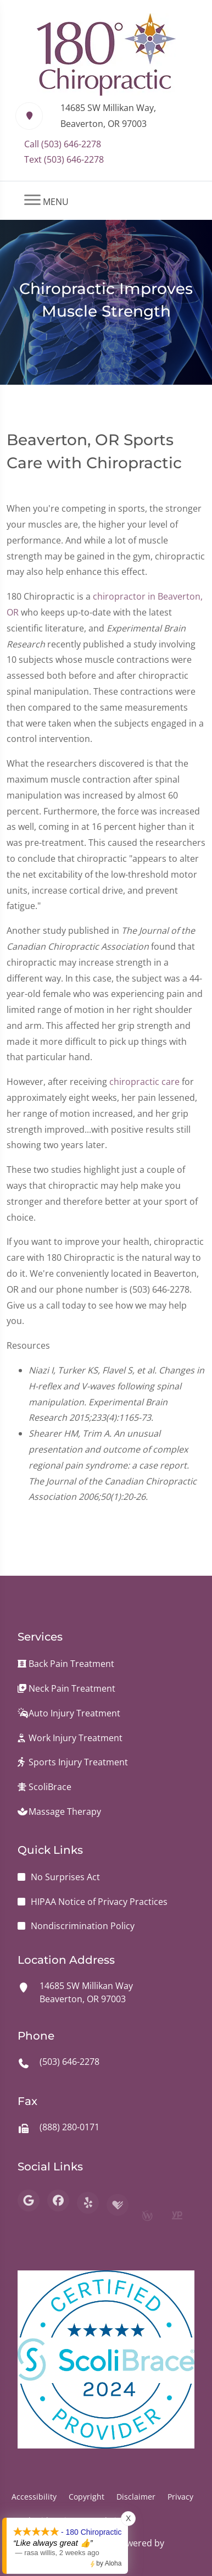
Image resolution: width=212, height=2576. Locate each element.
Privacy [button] (180, 2496)
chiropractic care (144, 1091)
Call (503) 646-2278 (62, 144)
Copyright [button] (86, 2496)
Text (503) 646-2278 (64, 159)
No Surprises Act (65, 1877)
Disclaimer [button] (135, 2496)
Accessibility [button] (34, 2496)
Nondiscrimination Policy (83, 1926)
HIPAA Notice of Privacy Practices (99, 1902)
